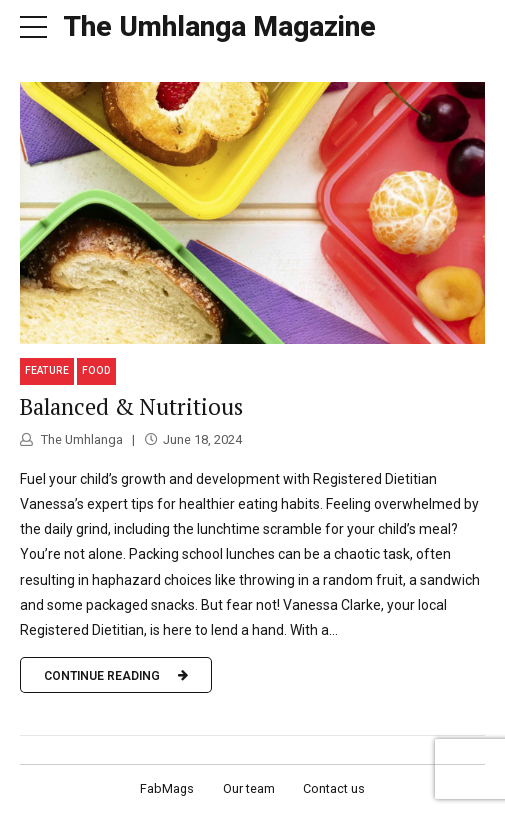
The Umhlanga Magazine (219, 26)
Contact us (334, 788)
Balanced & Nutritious (131, 406)
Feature (47, 370)
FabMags (167, 788)
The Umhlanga (80, 439)
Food (96, 370)
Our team (249, 788)
